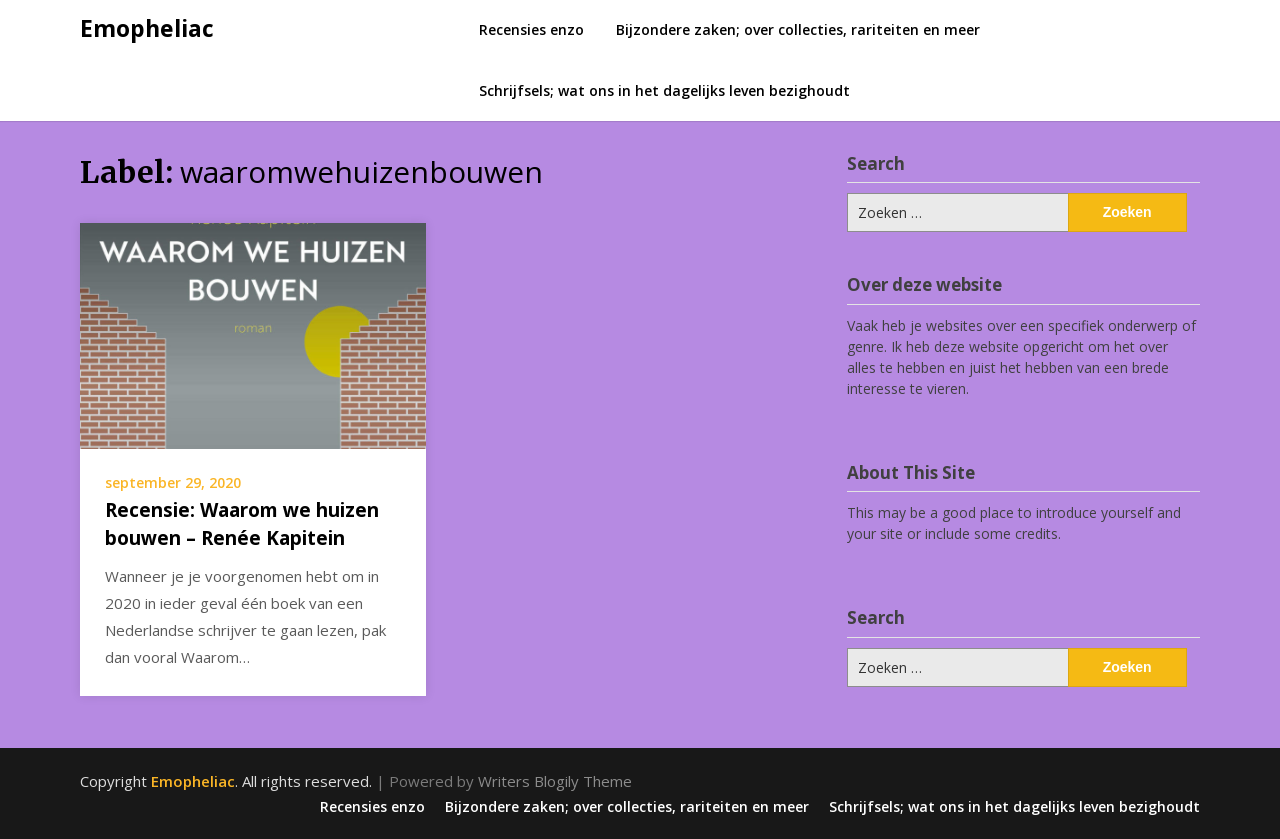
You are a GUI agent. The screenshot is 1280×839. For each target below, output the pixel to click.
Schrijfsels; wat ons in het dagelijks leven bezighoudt (664, 90)
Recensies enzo (531, 29)
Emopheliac (147, 28)
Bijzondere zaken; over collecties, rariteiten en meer (798, 29)
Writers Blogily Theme (555, 781)
